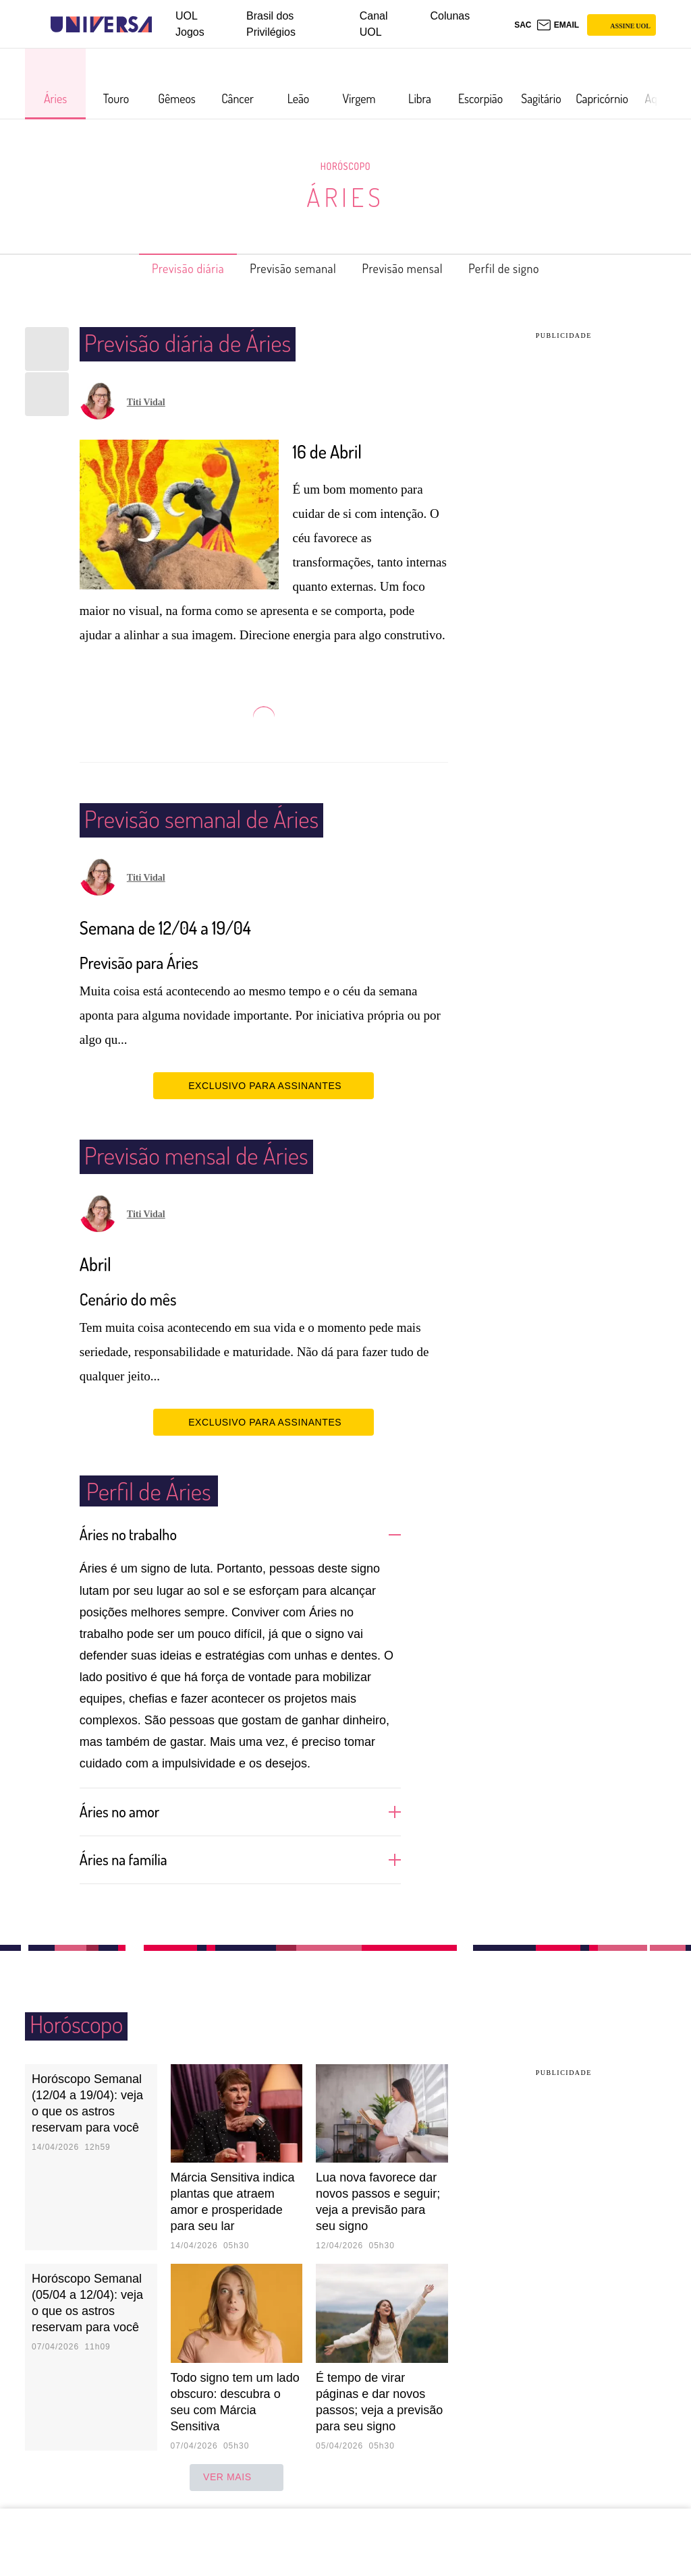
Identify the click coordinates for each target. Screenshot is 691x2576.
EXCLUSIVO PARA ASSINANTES (263, 1085)
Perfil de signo (526, 268)
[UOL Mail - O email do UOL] (558, 25)
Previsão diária (166, 268)
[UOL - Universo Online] (163, 24)
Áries (345, 197)
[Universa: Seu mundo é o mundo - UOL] (101, 24)
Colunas (450, 16)
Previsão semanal (286, 268)
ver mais (236, 2476)
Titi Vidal (146, 402)
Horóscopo (345, 165)
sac (522, 25)
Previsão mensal (412, 268)
